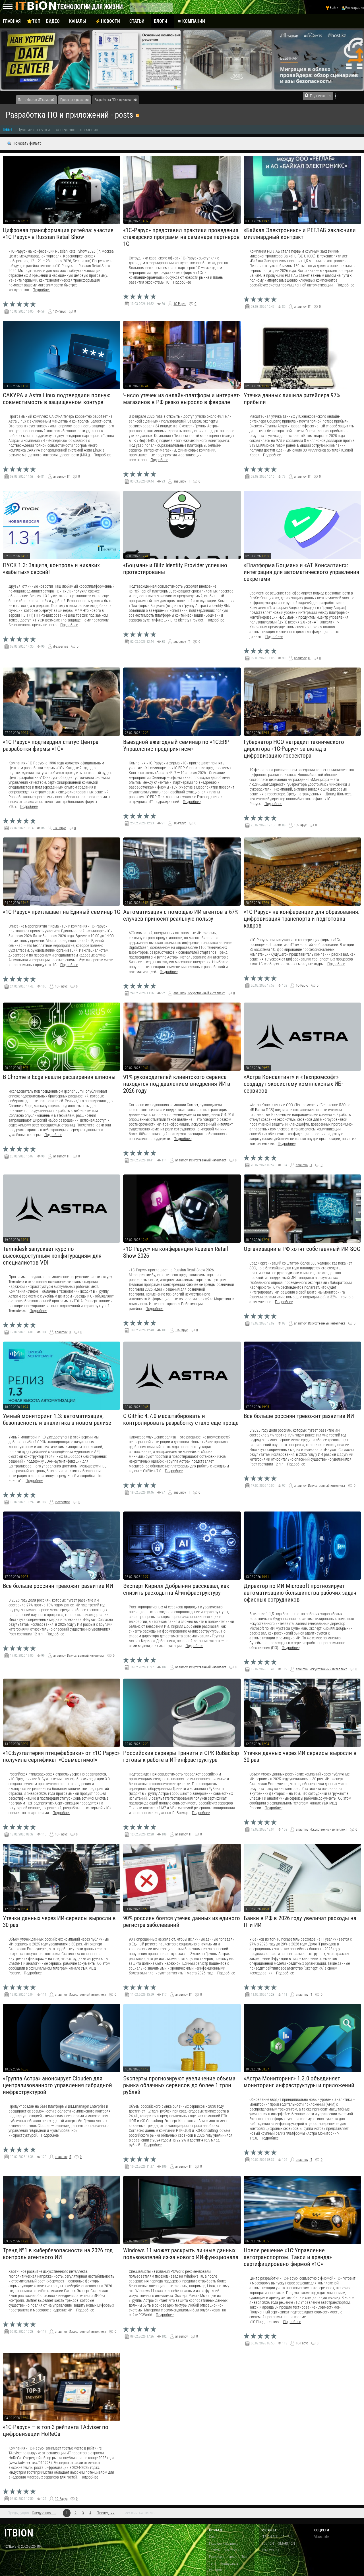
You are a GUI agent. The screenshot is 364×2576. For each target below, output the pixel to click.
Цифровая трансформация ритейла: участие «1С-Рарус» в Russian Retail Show (58, 233)
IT (309, 307)
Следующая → (44, 2513)
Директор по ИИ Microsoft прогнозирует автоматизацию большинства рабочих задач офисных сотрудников (300, 1593)
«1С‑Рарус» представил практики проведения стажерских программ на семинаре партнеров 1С (181, 237)
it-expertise (60, 646)
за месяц (89, 129)
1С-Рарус (59, 311)
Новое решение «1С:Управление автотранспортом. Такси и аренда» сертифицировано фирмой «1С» (288, 2257)
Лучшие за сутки (33, 129)
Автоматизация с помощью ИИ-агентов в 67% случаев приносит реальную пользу (180, 915)
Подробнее (41, 290)
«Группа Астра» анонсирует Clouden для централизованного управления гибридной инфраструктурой (57, 2085)
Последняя (106, 2513)
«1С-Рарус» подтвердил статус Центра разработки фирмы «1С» (50, 745)
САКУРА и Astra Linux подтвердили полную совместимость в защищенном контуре (57, 399)
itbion (18, 2533)
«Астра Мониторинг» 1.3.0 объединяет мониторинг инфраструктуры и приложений (299, 2082)
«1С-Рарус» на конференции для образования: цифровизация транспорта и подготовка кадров (301, 918)
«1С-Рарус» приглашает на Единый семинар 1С (61, 911)
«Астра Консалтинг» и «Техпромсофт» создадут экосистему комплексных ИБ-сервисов (293, 1084)
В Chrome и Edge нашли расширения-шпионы (59, 1077)
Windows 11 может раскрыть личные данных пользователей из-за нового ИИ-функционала (180, 2254)
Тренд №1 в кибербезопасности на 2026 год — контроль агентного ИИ (60, 2254)
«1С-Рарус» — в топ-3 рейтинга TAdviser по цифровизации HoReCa (55, 2430)
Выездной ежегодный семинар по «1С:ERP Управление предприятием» (176, 745)
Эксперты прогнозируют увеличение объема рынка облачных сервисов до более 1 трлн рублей (179, 2085)
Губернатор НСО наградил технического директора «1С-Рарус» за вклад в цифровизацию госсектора (294, 749)
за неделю (65, 129)
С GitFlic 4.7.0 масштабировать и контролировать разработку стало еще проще (181, 1419)
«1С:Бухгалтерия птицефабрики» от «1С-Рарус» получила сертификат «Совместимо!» (61, 1756)
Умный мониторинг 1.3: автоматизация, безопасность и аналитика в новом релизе (57, 1419)
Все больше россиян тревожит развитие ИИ (299, 1416)
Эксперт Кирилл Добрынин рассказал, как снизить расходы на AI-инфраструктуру (176, 1589)
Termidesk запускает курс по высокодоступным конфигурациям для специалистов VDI (52, 1256)
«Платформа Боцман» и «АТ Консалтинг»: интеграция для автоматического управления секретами (301, 572)
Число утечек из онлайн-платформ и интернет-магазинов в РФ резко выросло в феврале (181, 399)
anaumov (300, 307)
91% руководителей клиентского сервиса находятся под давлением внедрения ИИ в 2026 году (176, 1084)
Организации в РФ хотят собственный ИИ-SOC (302, 1249)
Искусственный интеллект (206, 993)
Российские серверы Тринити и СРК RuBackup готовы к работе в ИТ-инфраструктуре (181, 1756)
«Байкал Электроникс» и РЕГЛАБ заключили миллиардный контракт (300, 233)
